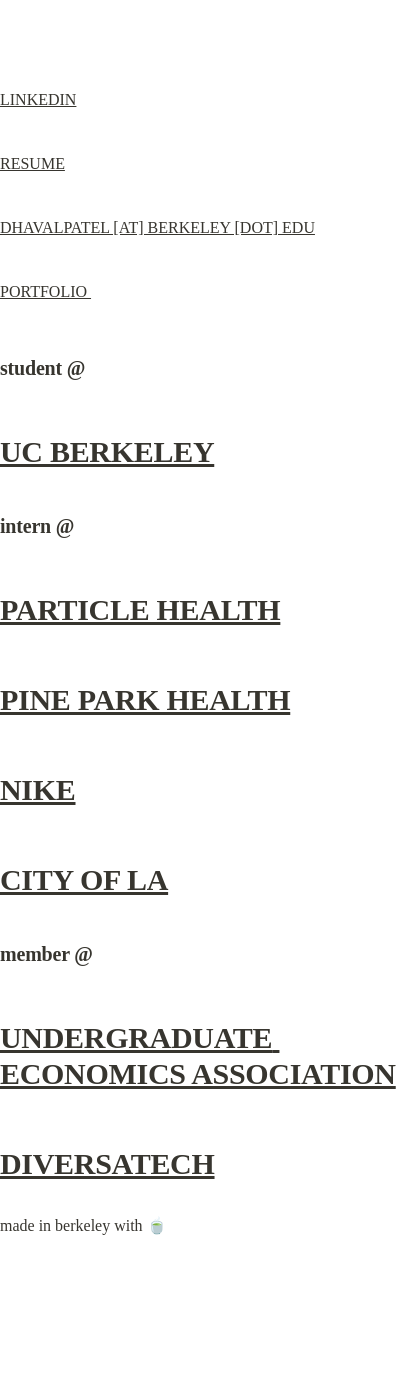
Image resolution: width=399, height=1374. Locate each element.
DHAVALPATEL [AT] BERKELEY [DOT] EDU (157, 227)
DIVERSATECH (107, 1163)
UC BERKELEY (107, 451)
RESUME (32, 163)
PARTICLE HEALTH (140, 609)
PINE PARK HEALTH (145, 699)
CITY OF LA (84, 879)
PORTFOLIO (45, 291)
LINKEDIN (38, 99)
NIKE (38, 789)
